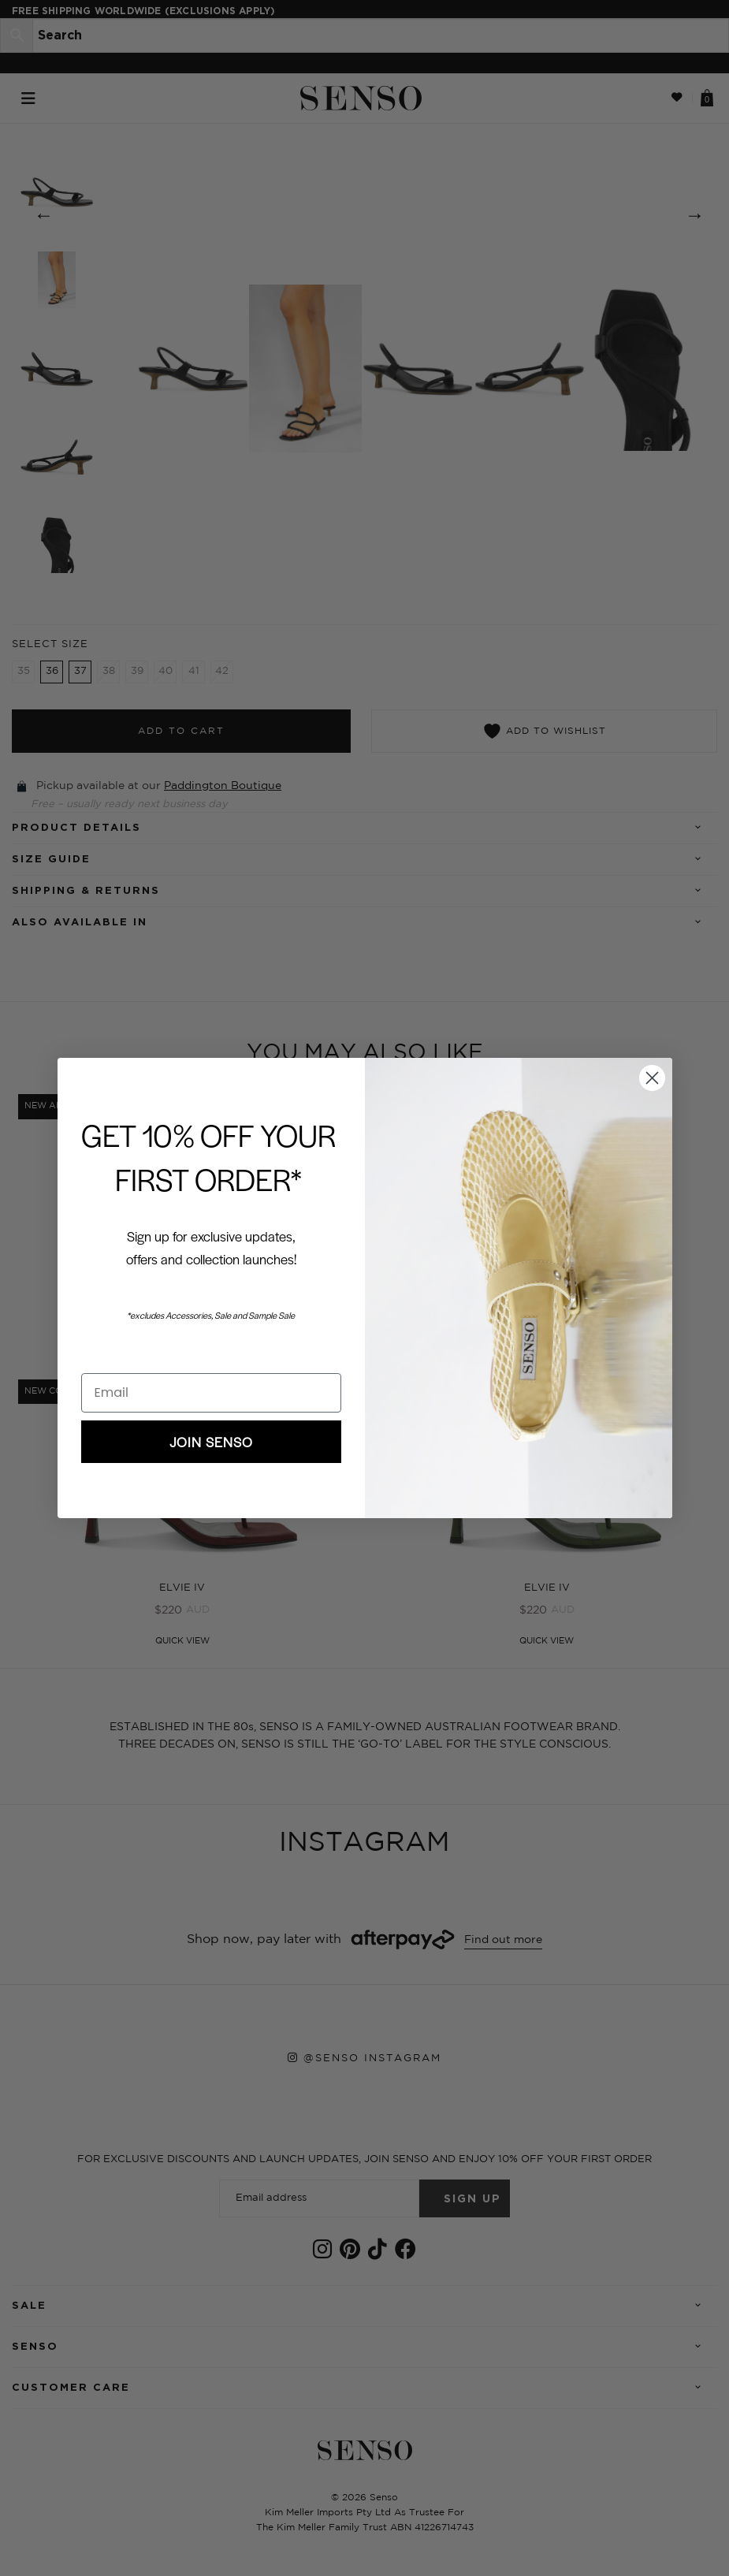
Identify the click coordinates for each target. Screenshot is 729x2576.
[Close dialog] (652, 1078)
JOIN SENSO (211, 1441)
